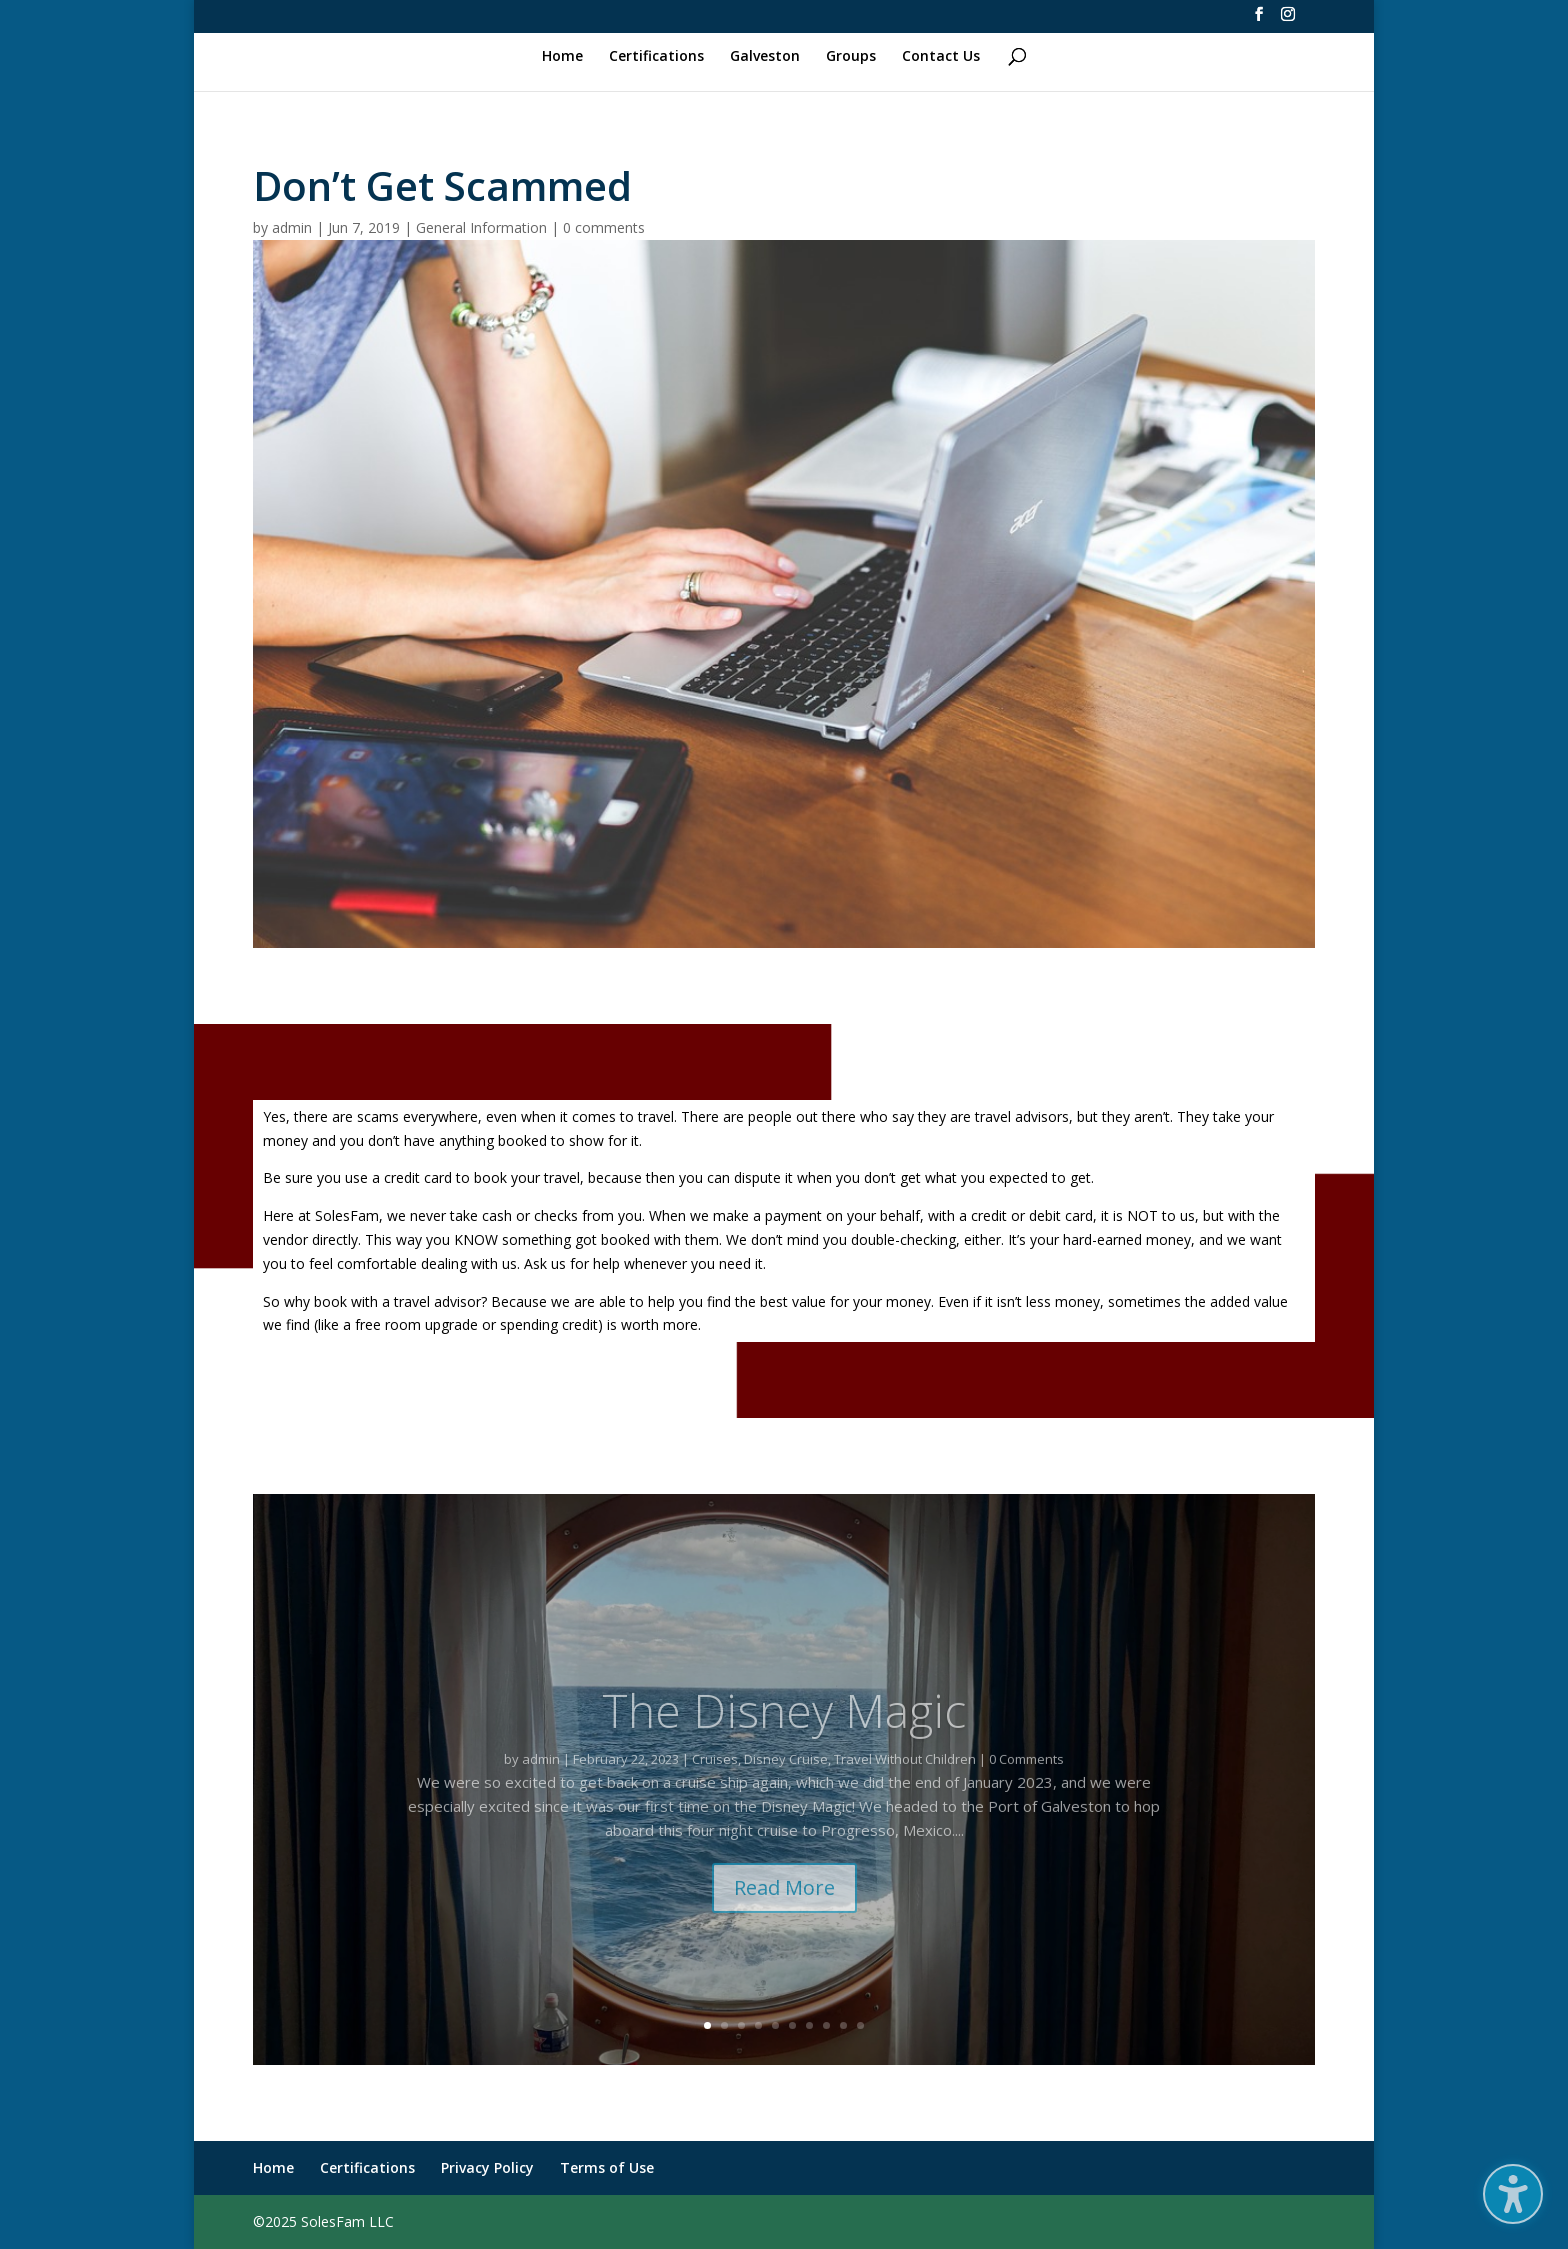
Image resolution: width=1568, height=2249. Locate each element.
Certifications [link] (656, 57)
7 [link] (809, 2025)
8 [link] (826, 2025)
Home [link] (562, 57)
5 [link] (775, 2025)
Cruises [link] (715, 1785)
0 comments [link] (604, 227)
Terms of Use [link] (607, 2167)
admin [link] (292, 227)
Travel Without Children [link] (905, 1785)
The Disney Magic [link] (784, 1736)
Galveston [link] (765, 57)
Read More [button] (784, 1913)
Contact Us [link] (941, 57)
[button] (1513, 2194)
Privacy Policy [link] (487, 2167)
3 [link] (741, 2025)
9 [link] (843, 2025)
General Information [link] (481, 227)
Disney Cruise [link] (786, 1785)
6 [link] (792, 2025)
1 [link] (707, 2025)
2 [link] (724, 2025)
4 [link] (758, 2025)
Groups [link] (851, 57)
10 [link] (860, 2025)
